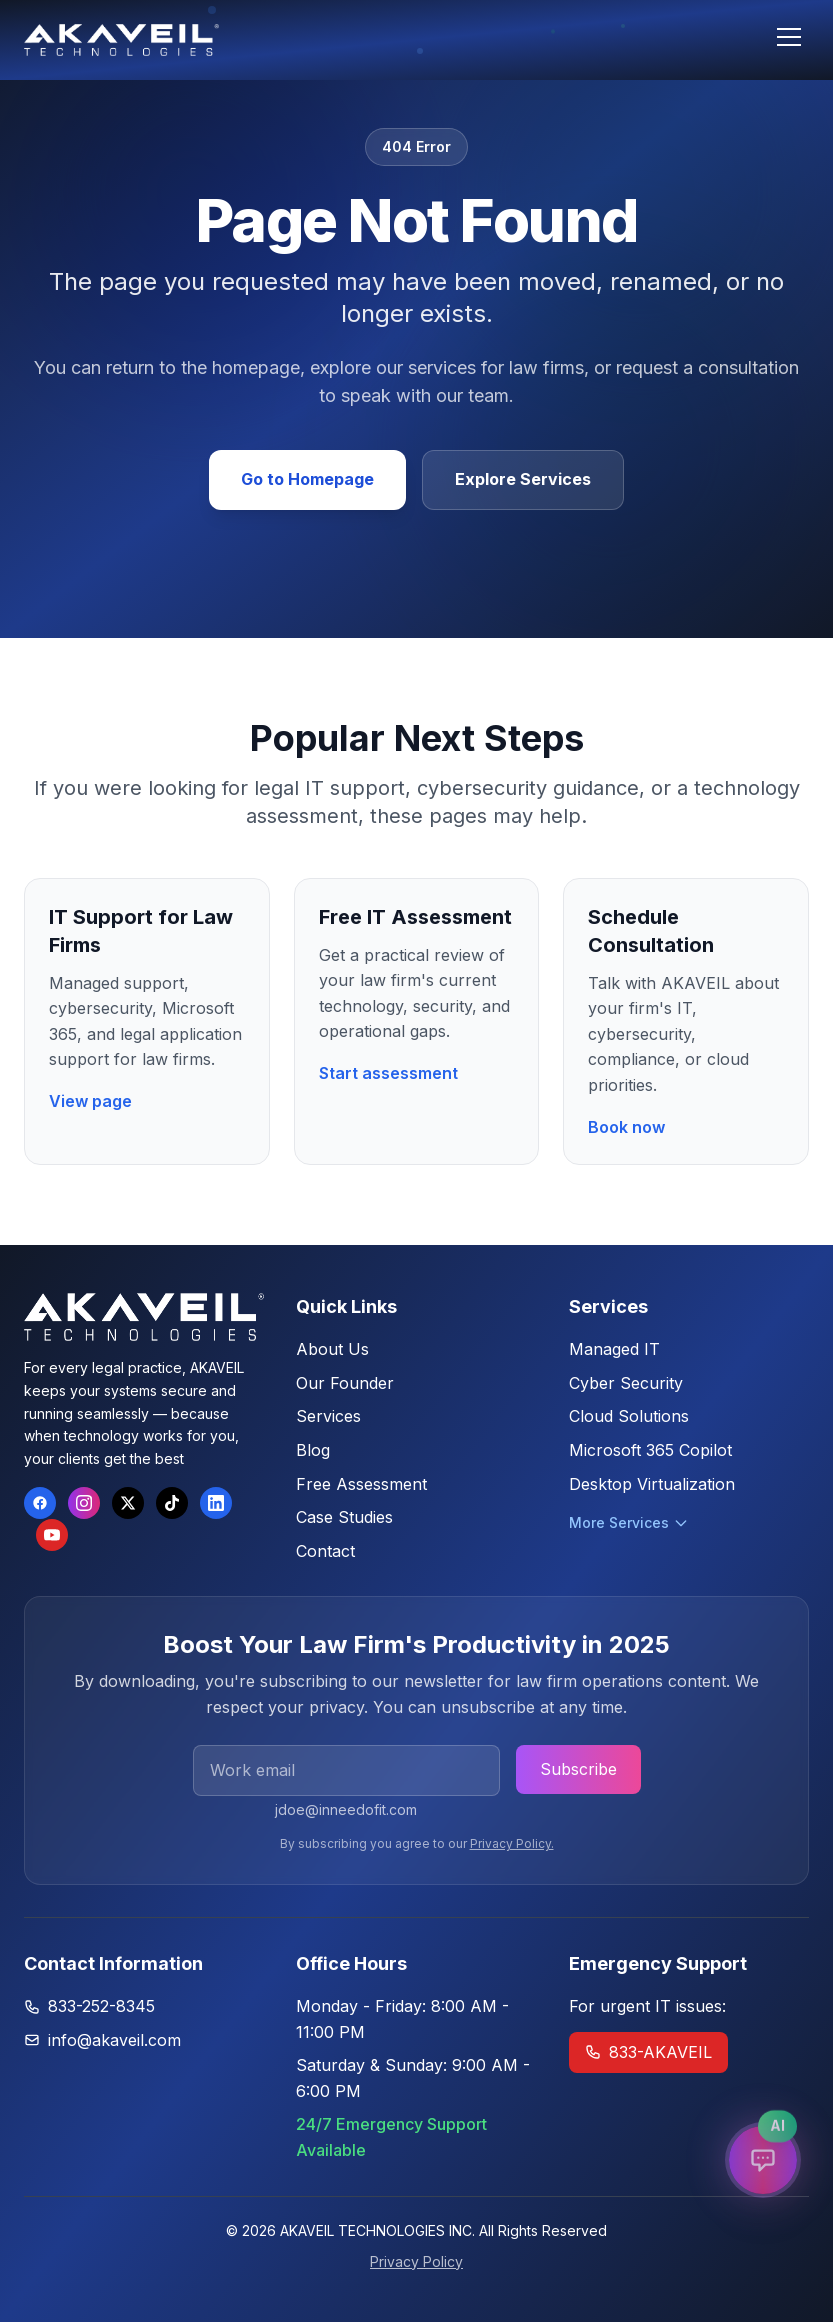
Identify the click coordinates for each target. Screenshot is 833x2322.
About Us (332, 1349)
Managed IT (614, 1349)
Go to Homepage (307, 479)
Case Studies (344, 1517)
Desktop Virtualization (652, 1484)
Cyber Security (626, 1383)
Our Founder (345, 1383)
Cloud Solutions (629, 1416)
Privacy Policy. (512, 1843)
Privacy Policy (416, 2261)
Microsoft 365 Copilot (650, 1450)
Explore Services (523, 479)
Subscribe (578, 1769)
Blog (313, 1450)
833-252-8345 (101, 2006)
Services (328, 1416)
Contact (325, 1551)
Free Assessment (361, 1484)
